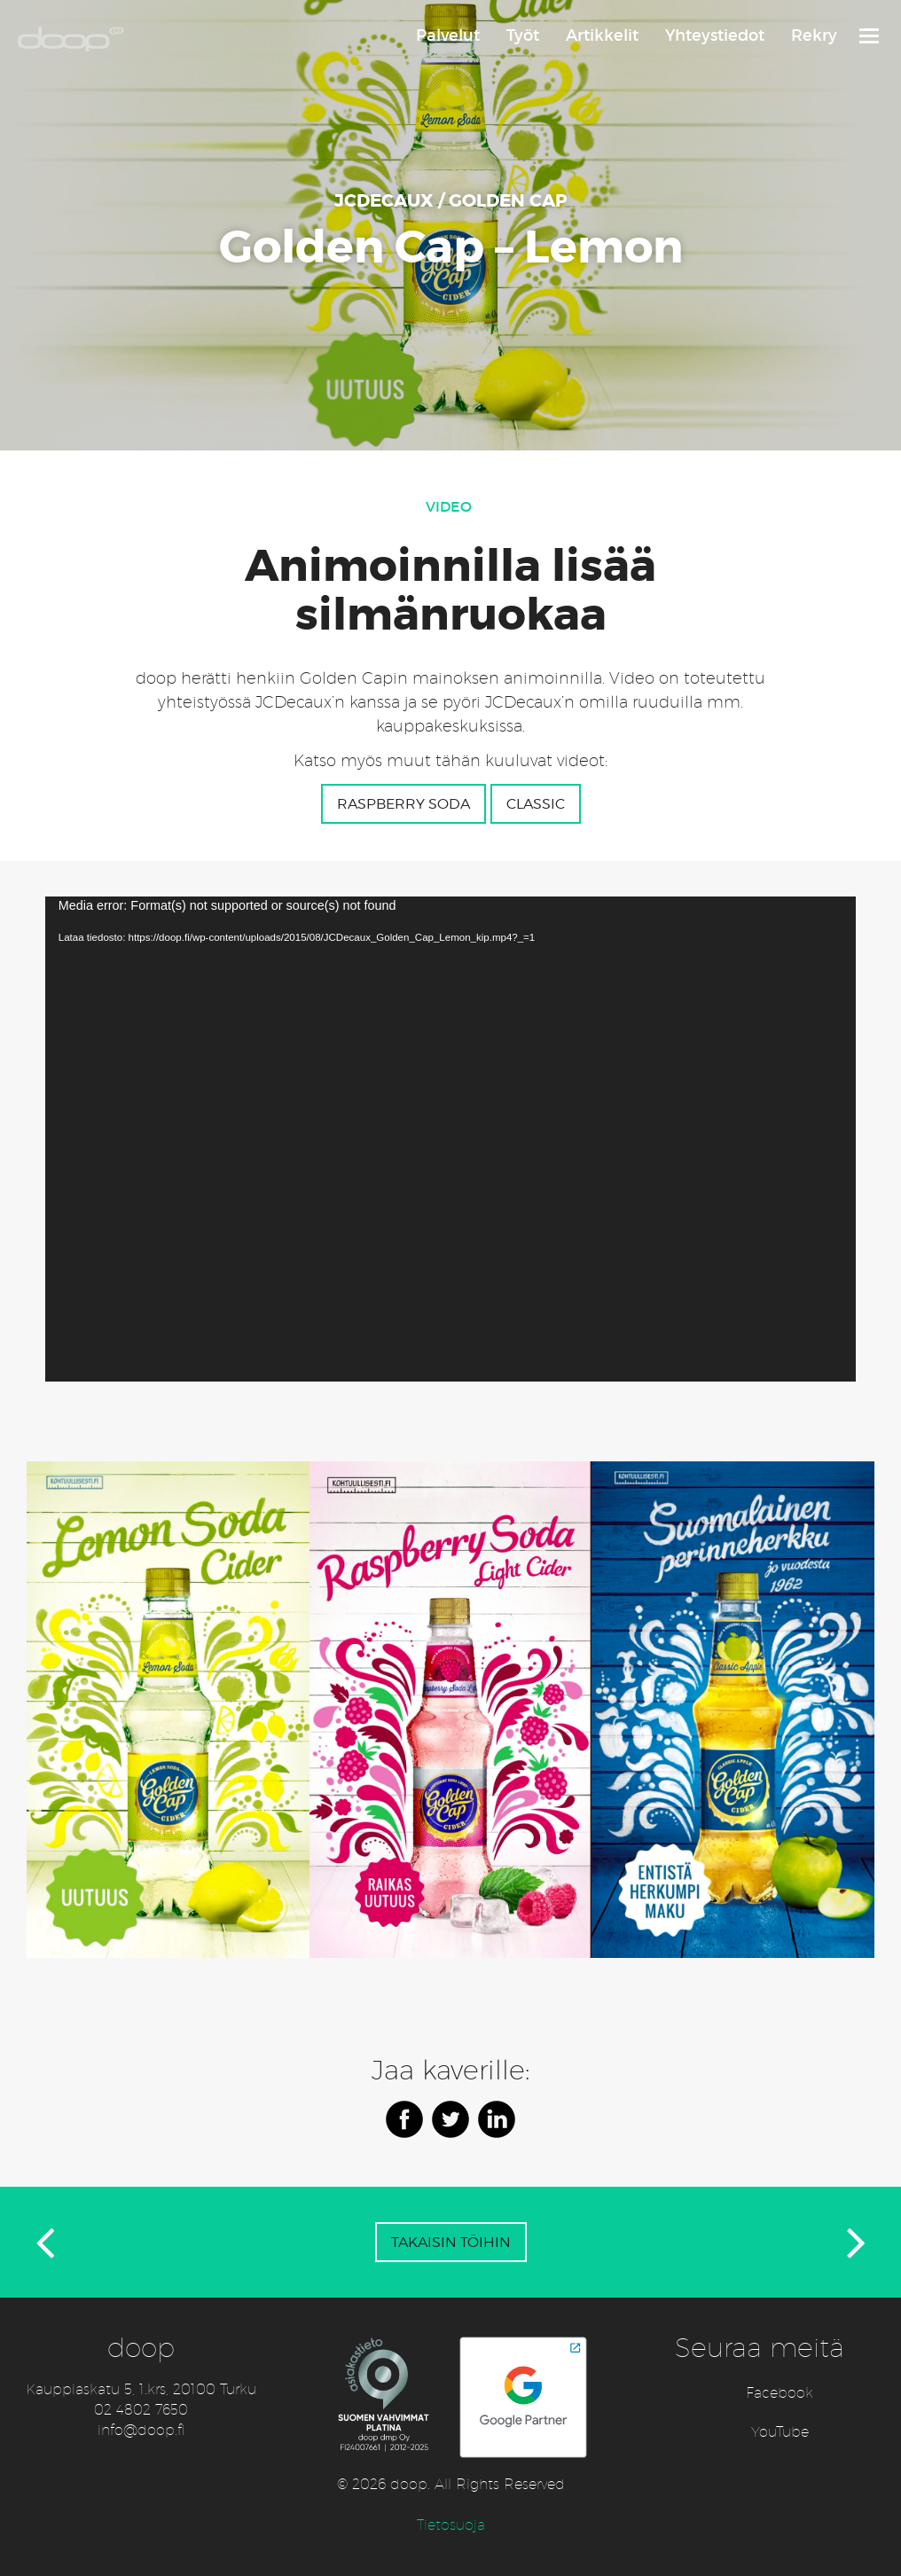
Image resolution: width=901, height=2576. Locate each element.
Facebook (779, 2392)
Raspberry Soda (403, 803)
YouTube (780, 2431)
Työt (522, 35)
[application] (450, 1139)
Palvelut (448, 35)
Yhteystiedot (714, 35)
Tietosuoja (451, 2525)
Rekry (814, 35)
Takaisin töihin (451, 2242)
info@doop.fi (141, 2430)
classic (535, 803)
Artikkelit (602, 35)
